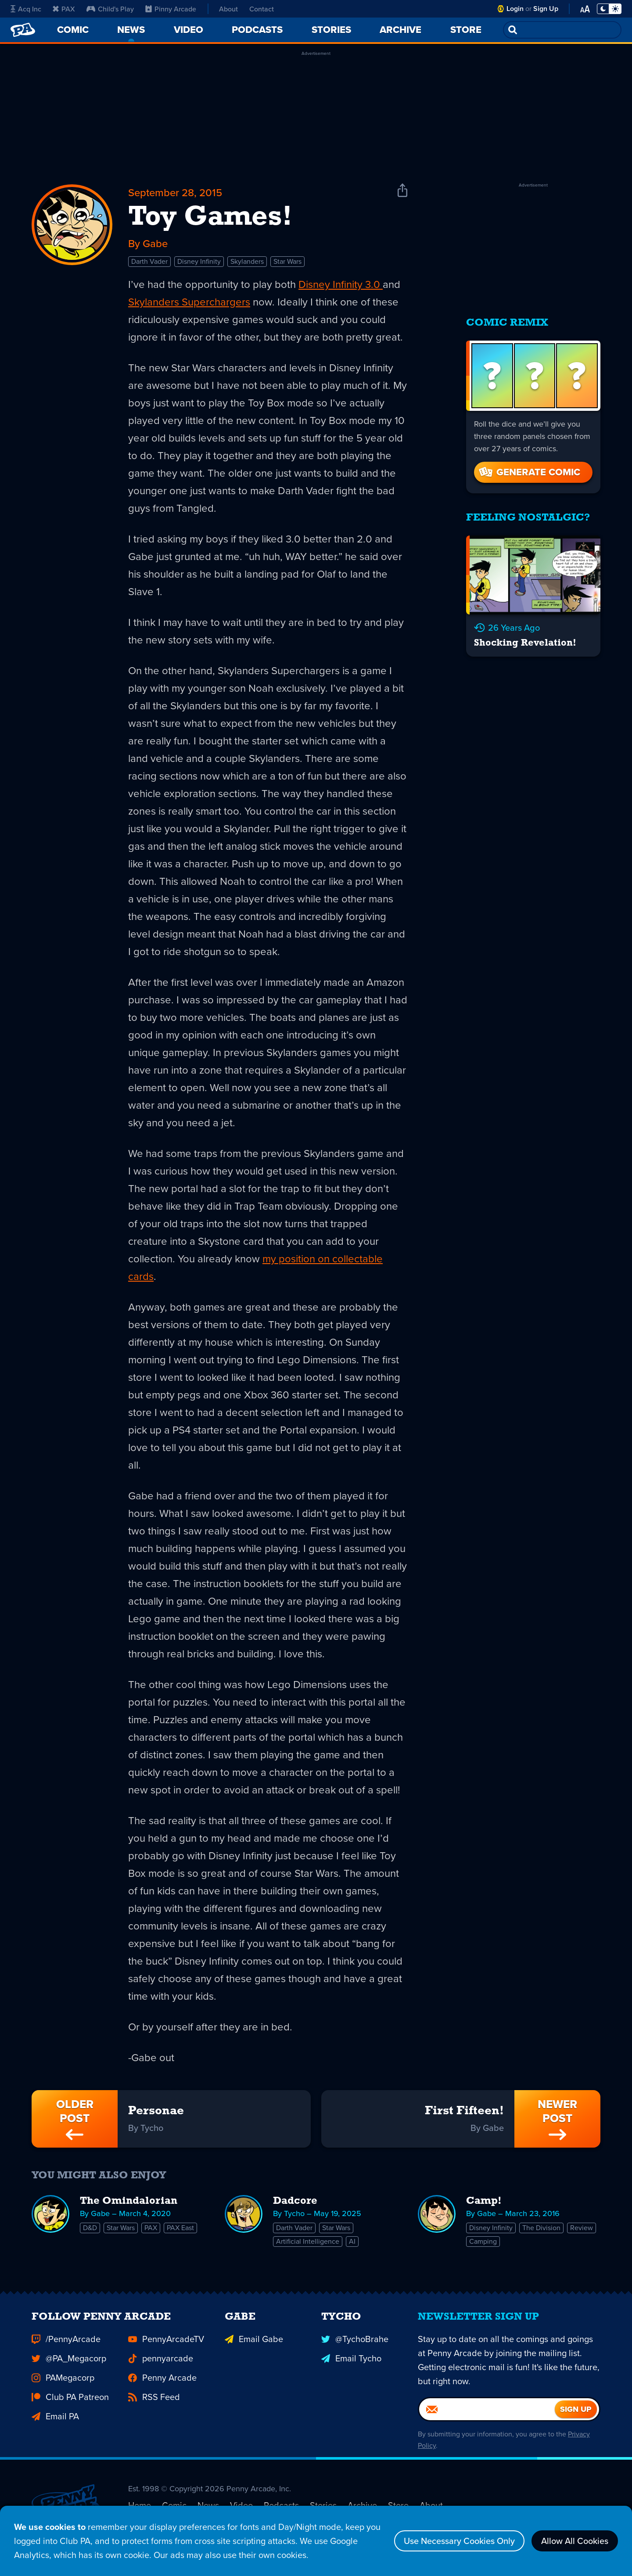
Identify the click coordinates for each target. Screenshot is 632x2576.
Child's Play (110, 9)
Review (581, 2228)
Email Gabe (254, 2347)
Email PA (55, 2425)
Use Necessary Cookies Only (459, 2540)
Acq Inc (26, 9)
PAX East (180, 2228)
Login (515, 9)
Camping (483, 2241)
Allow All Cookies (574, 2540)
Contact (261, 9)
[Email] (487, 2418)
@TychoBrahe (354, 2347)
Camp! (484, 2201)
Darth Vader (149, 261)
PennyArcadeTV (166, 2347)
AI (352, 2241)
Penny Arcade (162, 2386)
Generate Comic (529, 472)
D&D (90, 2228)
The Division (541, 2228)
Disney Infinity (199, 261)
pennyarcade (160, 2367)
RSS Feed (154, 2405)
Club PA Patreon (70, 2405)
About (228, 9)
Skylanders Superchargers (189, 302)
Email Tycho (351, 2367)
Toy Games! (210, 218)
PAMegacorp (63, 2386)
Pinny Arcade (170, 9)
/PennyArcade (66, 2347)
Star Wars (287, 261)
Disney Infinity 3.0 (340, 284)
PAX (64, 9)
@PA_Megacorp (69, 2367)
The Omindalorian (128, 2201)
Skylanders (247, 261)
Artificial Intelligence (307, 2241)
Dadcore (295, 2201)
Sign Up (545, 9)
